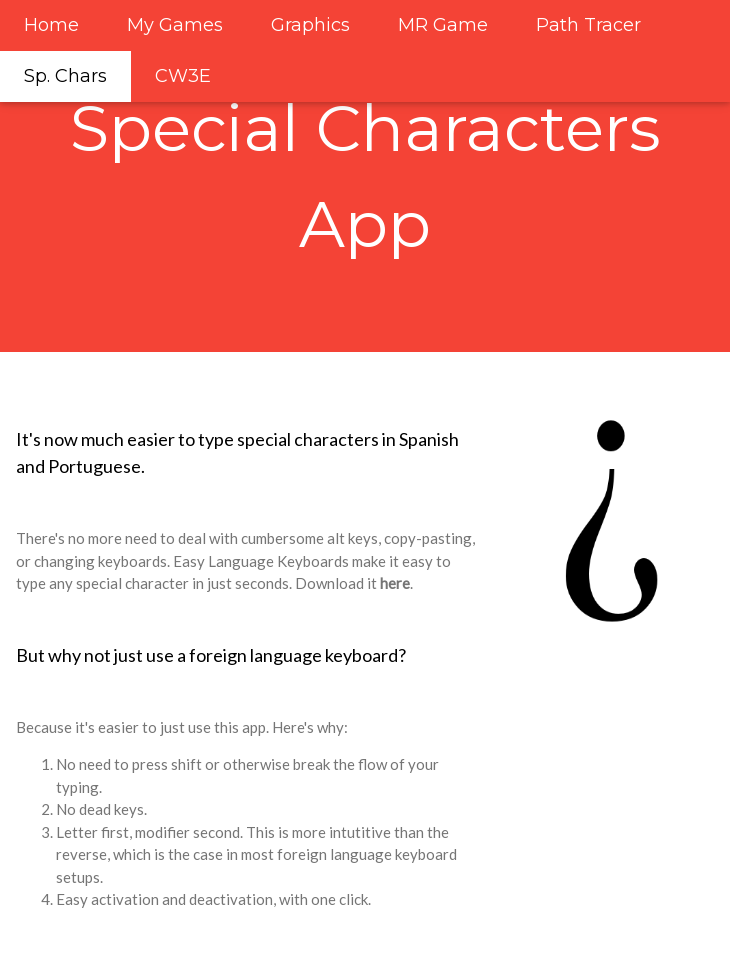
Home (51, 25)
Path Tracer (588, 25)
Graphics (310, 25)
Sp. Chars (65, 76)
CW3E (183, 76)
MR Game (443, 25)
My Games (175, 25)
